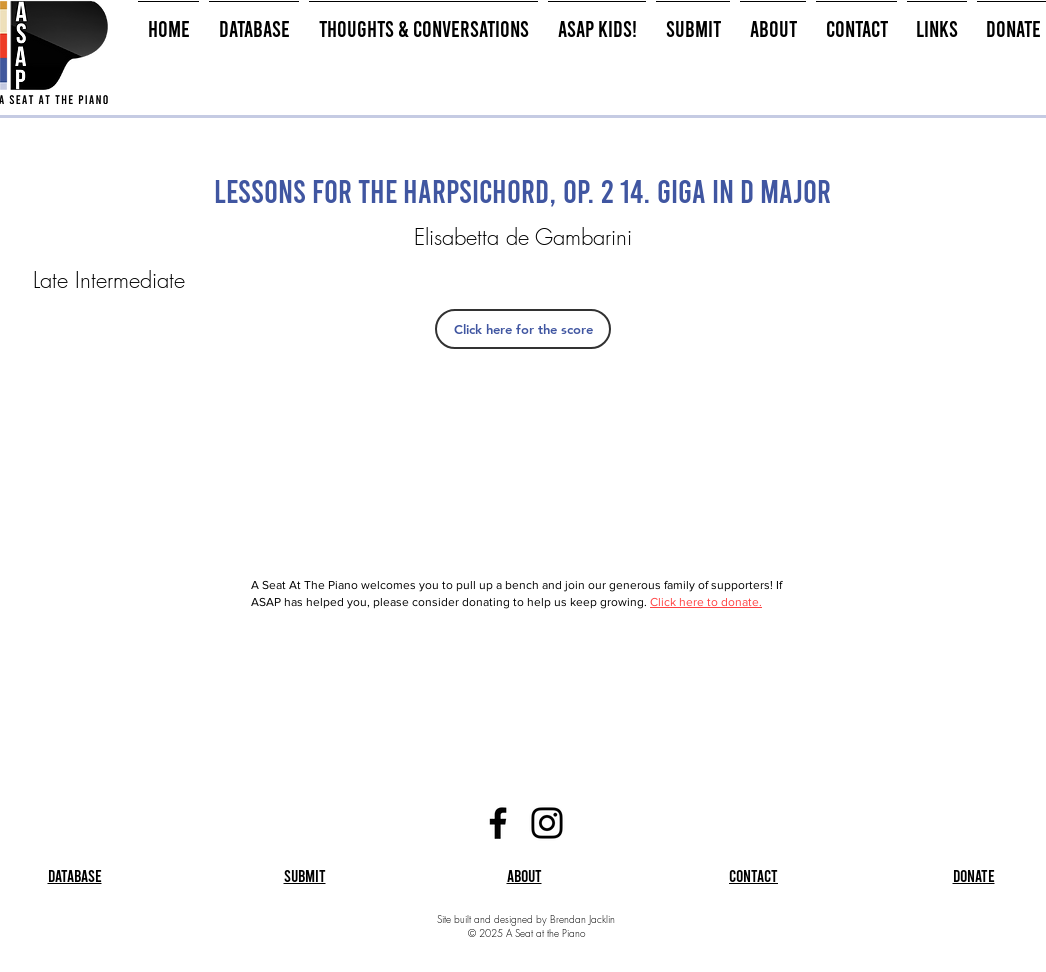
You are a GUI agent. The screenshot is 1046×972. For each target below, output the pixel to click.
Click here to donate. (706, 602)
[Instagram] (547, 823)
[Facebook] (498, 823)
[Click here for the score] (523, 329)
